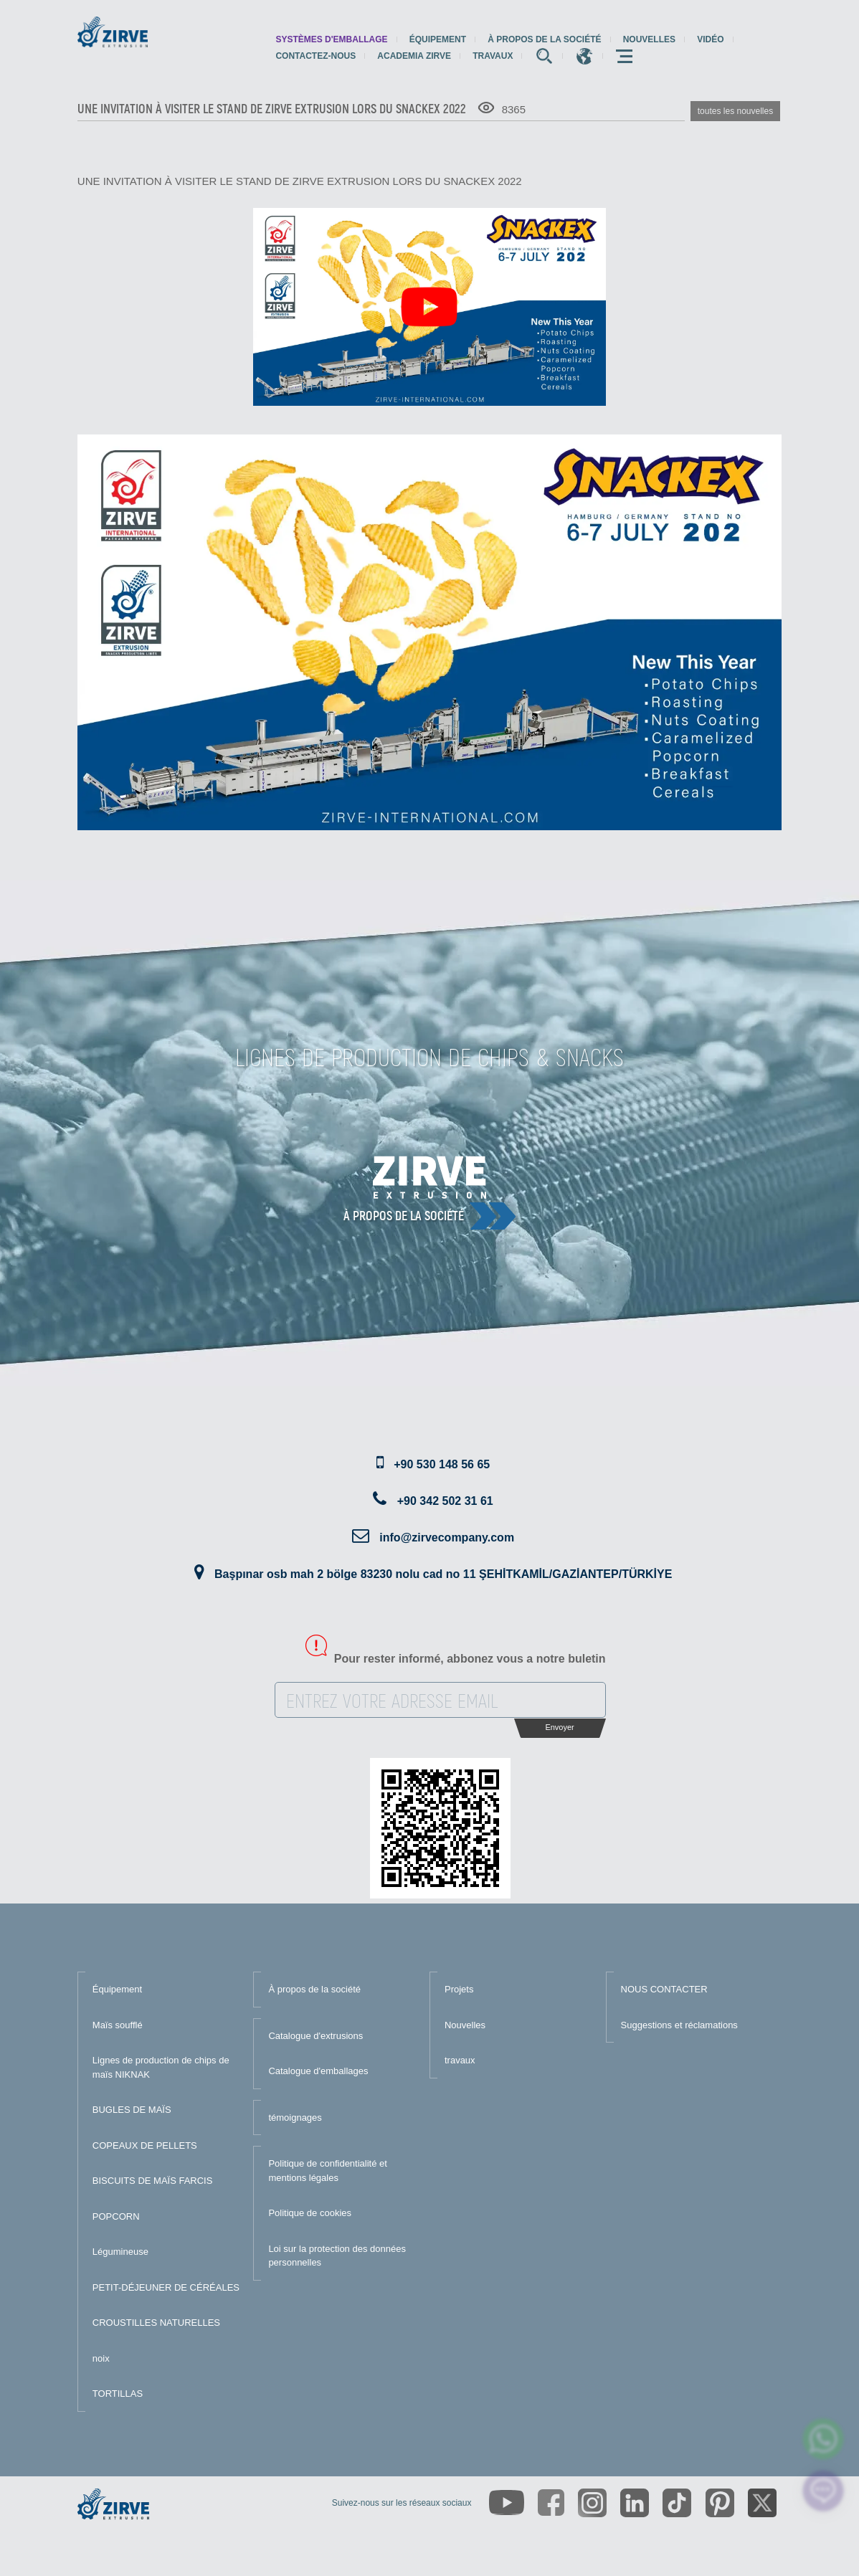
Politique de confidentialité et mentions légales (327, 2170)
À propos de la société (544, 39)
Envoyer (559, 1727)
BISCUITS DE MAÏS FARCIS (152, 2180)
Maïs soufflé (117, 2025)
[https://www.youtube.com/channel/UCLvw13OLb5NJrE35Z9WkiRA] (506, 2502)
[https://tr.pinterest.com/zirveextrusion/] (720, 2503)
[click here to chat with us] (823, 2491)
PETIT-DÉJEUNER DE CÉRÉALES (165, 2287)
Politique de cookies (309, 2212)
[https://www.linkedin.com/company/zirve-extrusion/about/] (634, 2503)
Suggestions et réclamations (679, 2025)
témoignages (294, 2117)
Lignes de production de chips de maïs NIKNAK (160, 2067)
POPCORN (116, 2216)
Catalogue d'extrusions (315, 2035)
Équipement (437, 39)
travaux (493, 56)
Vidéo (710, 39)
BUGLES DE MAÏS (131, 2109)
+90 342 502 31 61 (445, 1501)
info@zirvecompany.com (446, 1537)
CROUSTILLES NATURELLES (156, 2322)
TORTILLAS (117, 2393)
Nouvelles (649, 39)
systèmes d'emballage (331, 39)
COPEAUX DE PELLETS (144, 2145)
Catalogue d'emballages (318, 2071)
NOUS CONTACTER (664, 1989)
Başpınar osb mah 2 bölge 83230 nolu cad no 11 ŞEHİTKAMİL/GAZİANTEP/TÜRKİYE (443, 1574)
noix (101, 2358)
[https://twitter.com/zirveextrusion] (762, 2503)
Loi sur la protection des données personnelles (337, 2255)
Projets (459, 1989)
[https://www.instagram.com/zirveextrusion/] (592, 2503)
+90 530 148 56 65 (442, 1464)
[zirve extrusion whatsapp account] (823, 2439)
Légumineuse (120, 2251)
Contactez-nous (315, 56)
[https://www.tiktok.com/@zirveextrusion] (677, 2503)
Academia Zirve (414, 56)
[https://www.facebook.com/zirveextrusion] (551, 2502)
